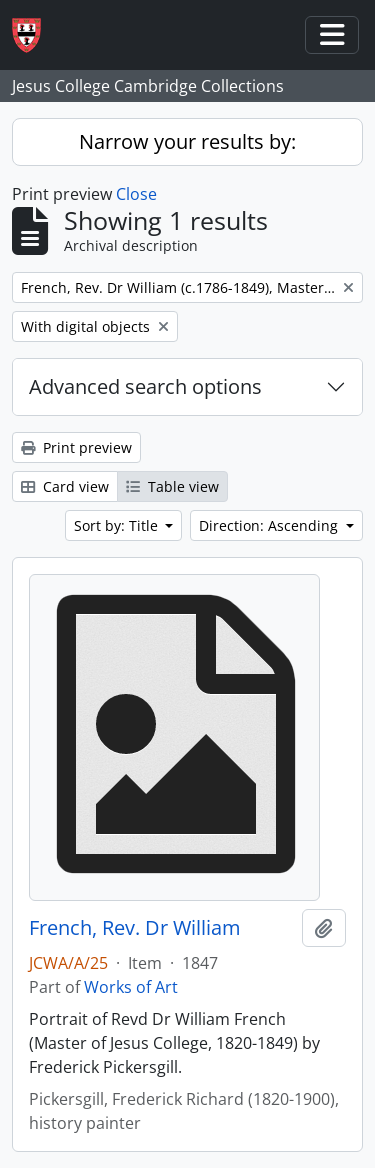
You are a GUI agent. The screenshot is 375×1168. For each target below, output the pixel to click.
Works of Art (131, 987)
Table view (172, 486)
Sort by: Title (118, 525)
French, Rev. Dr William (135, 928)
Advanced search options (145, 386)
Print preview (76, 447)
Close (136, 194)
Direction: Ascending (270, 525)
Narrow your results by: (187, 141)
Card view (65, 486)
